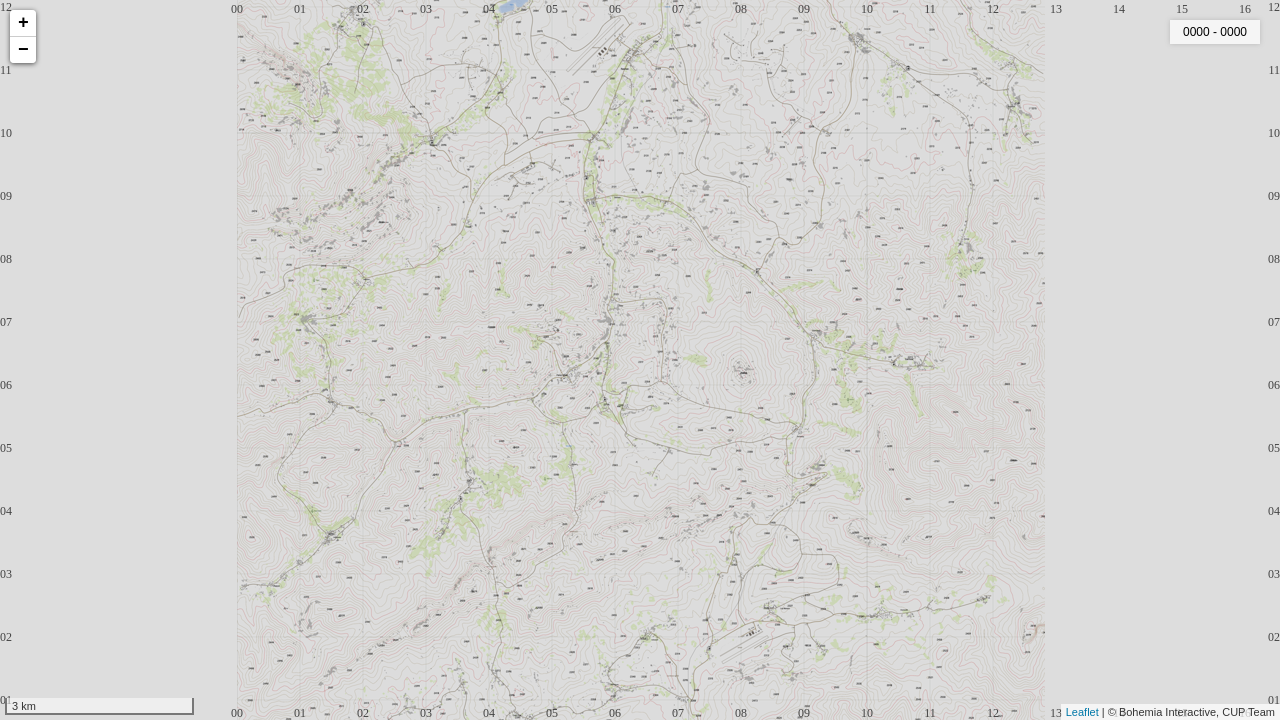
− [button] (23, 50)
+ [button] (23, 23)
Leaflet (1082, 712)
